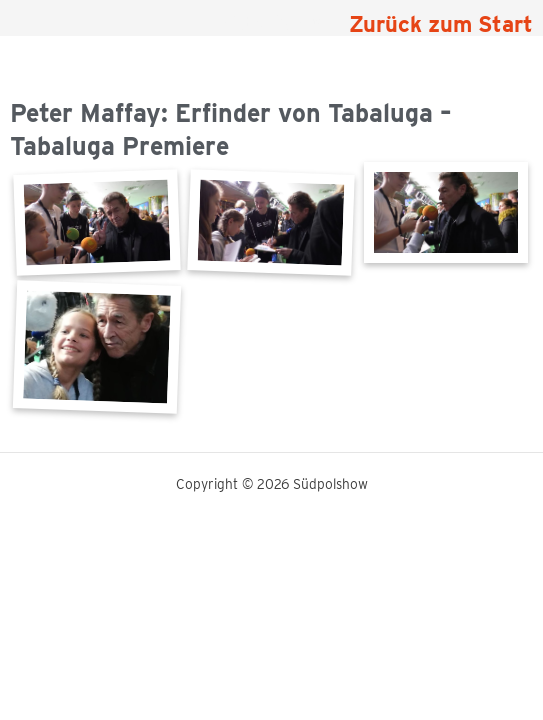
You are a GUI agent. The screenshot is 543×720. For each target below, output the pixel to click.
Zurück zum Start (441, 24)
